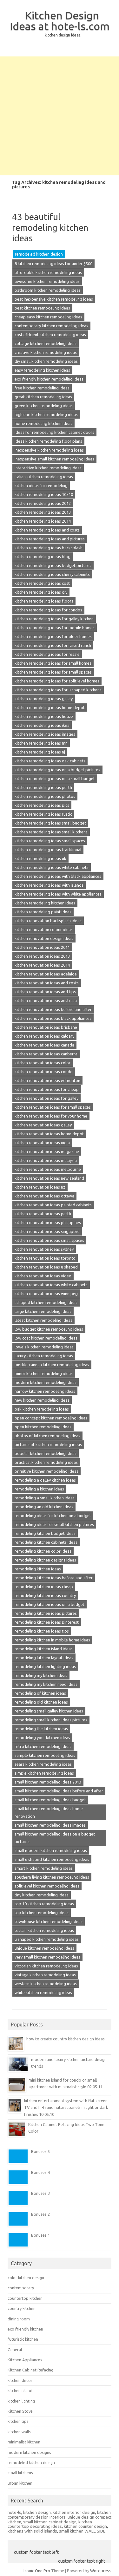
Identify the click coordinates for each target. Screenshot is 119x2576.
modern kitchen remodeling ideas (45, 1382)
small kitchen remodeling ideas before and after (59, 1791)
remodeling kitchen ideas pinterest (47, 1622)
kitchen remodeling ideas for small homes (53, 663)
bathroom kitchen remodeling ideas (48, 290)
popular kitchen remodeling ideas (45, 1453)
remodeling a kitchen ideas (39, 1489)
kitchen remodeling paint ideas (43, 912)
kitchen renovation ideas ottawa (44, 1196)
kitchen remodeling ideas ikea (42, 725)
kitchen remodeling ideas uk (40, 858)
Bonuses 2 (40, 2214)
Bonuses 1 (40, 2235)
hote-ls (14, 2512)
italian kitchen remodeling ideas (44, 476)
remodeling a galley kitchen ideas (45, 1480)
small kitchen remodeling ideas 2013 (48, 1782)
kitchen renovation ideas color (42, 1062)
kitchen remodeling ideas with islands (49, 885)
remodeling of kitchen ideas (40, 1693)
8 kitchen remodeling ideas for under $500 (53, 263)
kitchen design (37, 2512)
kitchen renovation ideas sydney (44, 1249)
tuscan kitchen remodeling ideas (44, 1930)
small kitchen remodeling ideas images (50, 1825)
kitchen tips (18, 2421)
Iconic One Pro (36, 2570)
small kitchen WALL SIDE (82, 2531)
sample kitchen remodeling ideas (45, 1755)
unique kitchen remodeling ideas (44, 1948)
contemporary (21, 2288)
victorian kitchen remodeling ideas (46, 1966)
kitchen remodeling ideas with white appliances (58, 894)
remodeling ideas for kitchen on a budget (53, 1515)
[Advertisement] (59, 115)
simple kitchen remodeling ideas (44, 1773)
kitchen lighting (21, 2401)
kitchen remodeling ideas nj (40, 752)
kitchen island (20, 2390)
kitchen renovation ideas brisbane (46, 1027)
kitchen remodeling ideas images (45, 734)
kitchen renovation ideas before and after (53, 1009)
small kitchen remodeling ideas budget (50, 1799)
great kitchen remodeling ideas (43, 397)
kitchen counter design (85, 2526)
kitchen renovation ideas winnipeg (46, 1293)
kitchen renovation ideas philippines (48, 1222)
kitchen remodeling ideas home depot (50, 707)
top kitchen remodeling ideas (42, 1912)
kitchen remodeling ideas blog (42, 556)
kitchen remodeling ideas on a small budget (55, 778)
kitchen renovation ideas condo (44, 1071)
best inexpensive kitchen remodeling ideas (54, 299)
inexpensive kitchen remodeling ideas (49, 450)
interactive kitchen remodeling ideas (48, 468)
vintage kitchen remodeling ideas (45, 1975)
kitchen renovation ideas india (42, 1142)
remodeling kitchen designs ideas (45, 1560)
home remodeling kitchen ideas (43, 423)
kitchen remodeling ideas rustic (43, 814)
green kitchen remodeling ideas (44, 405)
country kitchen (22, 2308)
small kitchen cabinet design (49, 2521)
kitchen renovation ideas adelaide (46, 974)
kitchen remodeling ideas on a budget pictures (57, 769)
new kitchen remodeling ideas (42, 1400)
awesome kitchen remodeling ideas (47, 281)
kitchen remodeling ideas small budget (50, 823)
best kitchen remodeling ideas (42, 308)
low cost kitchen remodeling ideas (46, 1338)
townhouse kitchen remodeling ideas (49, 1921)
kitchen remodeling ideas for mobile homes (55, 627)
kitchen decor (20, 2380)
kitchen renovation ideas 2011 (42, 947)
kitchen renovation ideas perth (43, 1213)
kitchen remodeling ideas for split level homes (57, 681)
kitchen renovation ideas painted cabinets (53, 1205)
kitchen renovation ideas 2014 (42, 965)
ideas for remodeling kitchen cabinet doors (54, 432)
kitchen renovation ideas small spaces (49, 1240)
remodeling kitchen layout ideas (44, 1657)
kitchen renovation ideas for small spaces (53, 1107)
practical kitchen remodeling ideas (46, 1462)
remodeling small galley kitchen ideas (49, 1711)
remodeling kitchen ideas (38, 1569)
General (15, 2349)
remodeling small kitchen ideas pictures (51, 1720)
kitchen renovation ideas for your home (51, 1116)
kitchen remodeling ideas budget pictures (53, 565)
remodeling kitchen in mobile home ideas (52, 1640)
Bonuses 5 (40, 2151)
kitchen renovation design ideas (44, 938)
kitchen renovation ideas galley (43, 1125)
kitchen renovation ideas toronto (45, 1258)
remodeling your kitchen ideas (42, 1737)
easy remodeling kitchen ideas (42, 370)
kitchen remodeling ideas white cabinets (52, 867)
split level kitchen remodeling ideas (47, 1886)
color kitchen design (26, 2277)
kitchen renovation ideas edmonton (47, 1080)
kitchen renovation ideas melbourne (48, 1169)
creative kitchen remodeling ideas (46, 352)
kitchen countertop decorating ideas (50, 2524)
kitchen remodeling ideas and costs (47, 530)
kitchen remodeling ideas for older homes (53, 636)
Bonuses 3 (40, 2193)
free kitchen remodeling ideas (42, 388)
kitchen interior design (74, 2512)
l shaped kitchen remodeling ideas (46, 1302)
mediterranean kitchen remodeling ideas (52, 1364)
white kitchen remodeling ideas (43, 1992)
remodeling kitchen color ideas (43, 1551)
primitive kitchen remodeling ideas (46, 1471)
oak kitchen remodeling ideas (42, 1409)
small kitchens (20, 2472)
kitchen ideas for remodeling (41, 485)
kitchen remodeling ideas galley (44, 698)
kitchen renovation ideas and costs (47, 983)
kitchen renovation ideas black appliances (53, 1018)
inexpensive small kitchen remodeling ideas (54, 459)
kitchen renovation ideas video (43, 1276)
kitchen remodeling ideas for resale (47, 654)
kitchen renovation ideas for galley (46, 1098)
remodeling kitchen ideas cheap (44, 1586)
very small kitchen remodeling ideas (47, 1957)
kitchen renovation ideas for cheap (47, 1089)
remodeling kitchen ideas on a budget (49, 1604)
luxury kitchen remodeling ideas (44, 1355)
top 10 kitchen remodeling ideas (44, 1903)
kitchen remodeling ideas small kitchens (51, 832)
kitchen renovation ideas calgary (44, 1036)
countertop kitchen (25, 2298)
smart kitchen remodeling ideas (44, 1868)
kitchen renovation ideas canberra (46, 1054)
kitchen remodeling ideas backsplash (49, 547)
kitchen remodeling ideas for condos (48, 610)
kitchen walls (19, 2431)
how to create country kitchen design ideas (65, 2039)
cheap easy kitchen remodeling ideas (48, 317)
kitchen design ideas (62, 35)
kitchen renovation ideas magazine (47, 1151)
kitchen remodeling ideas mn (41, 743)
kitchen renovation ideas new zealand (49, 1178)
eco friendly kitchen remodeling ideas (49, 379)
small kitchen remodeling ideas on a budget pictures (55, 1838)
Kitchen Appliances (25, 2360)
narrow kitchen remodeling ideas (45, 1391)
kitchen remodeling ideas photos (45, 796)
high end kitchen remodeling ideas (46, 414)
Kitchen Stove (20, 2411)
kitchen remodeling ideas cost (42, 583)
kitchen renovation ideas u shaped (46, 1267)
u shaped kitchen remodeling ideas (47, 1939)
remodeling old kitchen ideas (41, 1702)
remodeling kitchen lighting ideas (45, 1666)
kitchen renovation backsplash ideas (48, 920)
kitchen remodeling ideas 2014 (43, 521)
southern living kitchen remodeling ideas (52, 1877)
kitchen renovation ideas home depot (49, 1133)
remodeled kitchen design (39, 254)
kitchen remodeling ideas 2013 (43, 512)
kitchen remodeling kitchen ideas (45, 903)
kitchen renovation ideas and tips (45, 991)
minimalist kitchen (24, 2442)
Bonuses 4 (40, 2172)
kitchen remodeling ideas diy (41, 592)
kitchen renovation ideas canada (44, 1045)
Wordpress (100, 2570)
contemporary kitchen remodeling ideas (51, 325)
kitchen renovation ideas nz (40, 1187)
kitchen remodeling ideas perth (43, 787)
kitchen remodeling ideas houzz (44, 716)
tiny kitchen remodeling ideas (42, 1895)
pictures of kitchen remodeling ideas (48, 1444)
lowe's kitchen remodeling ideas (44, 1347)
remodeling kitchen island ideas (44, 1649)
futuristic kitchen (23, 2339)
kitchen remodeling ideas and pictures (50, 539)
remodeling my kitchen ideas (41, 1675)
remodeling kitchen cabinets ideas (46, 1542)
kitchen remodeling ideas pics (42, 805)
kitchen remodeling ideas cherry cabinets (52, 574)
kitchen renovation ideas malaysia (46, 1160)
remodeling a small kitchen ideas (45, 1498)
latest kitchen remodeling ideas (43, 1320)
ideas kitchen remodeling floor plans (48, 441)
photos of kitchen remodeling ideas (47, 1435)
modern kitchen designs (29, 2452)
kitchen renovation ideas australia (46, 1000)
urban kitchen (20, 2483)
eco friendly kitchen (25, 2329)
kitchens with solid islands (32, 2531)
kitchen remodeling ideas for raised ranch (53, 645)
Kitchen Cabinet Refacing (30, 2370)
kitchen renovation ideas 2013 (42, 956)
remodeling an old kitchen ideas (44, 1506)
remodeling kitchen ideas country (45, 1595)
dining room (19, 2319)
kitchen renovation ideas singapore (47, 1231)
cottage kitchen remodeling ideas (45, 343)
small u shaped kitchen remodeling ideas (52, 1859)
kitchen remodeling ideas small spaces (50, 840)
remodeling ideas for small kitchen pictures (54, 1524)
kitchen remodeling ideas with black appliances (58, 876)
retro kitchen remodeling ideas (43, 1746)
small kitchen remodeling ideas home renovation (49, 1812)
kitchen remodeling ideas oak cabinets (50, 761)
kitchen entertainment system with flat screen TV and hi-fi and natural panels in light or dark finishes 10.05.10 (66, 2107)
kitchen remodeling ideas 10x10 (44, 494)
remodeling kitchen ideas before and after (54, 1577)
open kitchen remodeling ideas (43, 1427)
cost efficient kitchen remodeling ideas (50, 334)
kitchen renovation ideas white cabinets (51, 1284)
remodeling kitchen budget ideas (45, 1533)
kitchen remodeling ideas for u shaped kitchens (58, 690)
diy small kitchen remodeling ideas (46, 361)
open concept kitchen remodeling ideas (51, 1418)
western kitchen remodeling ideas (46, 1983)
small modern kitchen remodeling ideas (51, 1850)
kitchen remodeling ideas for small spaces (53, 672)
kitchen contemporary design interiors (59, 2515)
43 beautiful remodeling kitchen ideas (50, 227)
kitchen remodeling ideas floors (44, 601)
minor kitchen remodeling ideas (44, 1373)
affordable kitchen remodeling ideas (48, 272)
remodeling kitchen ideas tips (42, 1631)
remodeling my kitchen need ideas (46, 1684)
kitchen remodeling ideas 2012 (43, 503)
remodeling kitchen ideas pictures (46, 1613)
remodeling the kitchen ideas (41, 1728)
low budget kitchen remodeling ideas (49, 1329)
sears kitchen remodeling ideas (43, 1764)
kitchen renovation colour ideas (44, 929)
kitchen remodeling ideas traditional (48, 849)
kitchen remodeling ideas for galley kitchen (54, 618)
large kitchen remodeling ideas (43, 1311)
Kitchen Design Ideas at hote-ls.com (59, 20)
